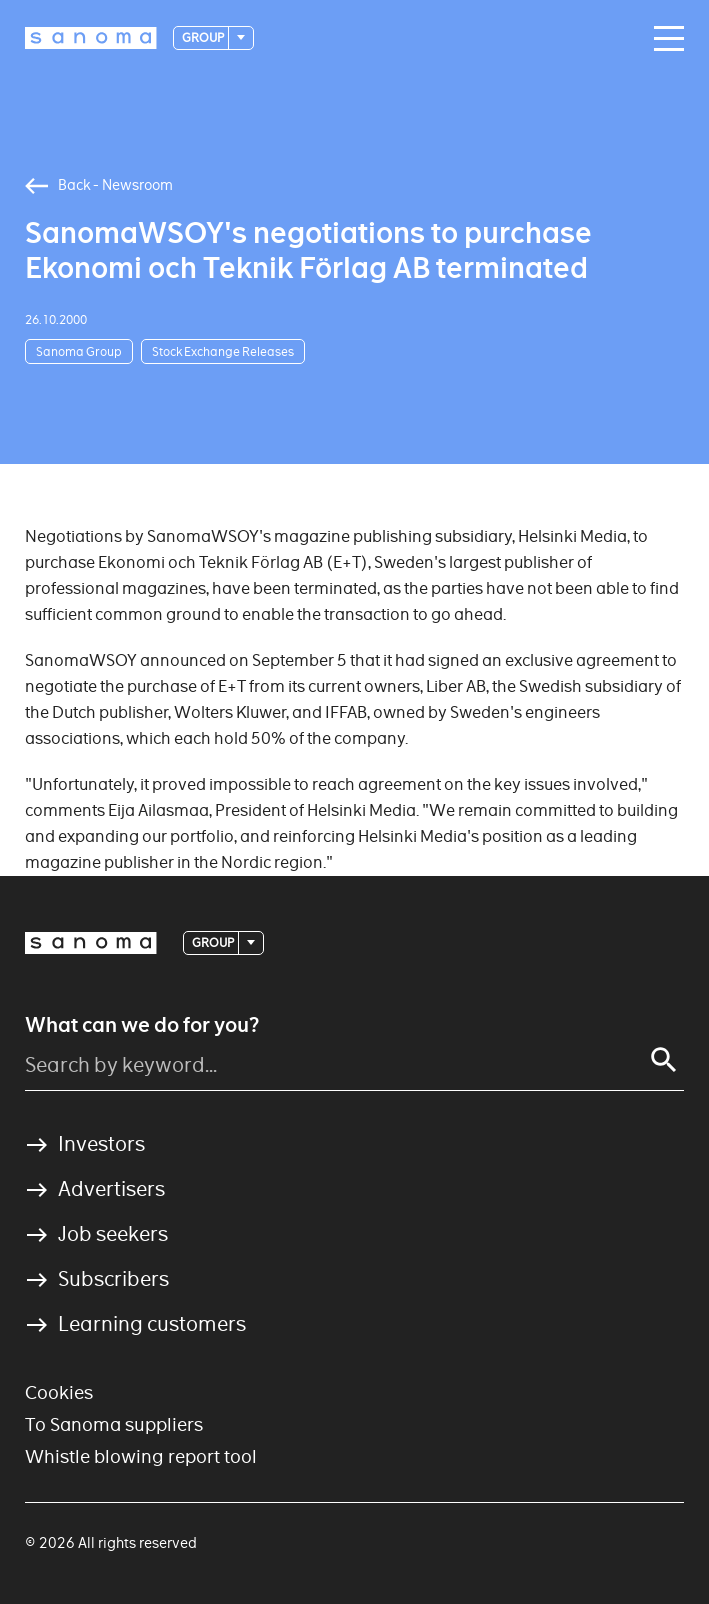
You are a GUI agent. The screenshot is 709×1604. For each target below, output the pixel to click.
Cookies (59, 1392)
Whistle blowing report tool (141, 1456)
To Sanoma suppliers (114, 1424)
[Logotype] (91, 38)
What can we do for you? (142, 1025)
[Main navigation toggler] (664, 39)
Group (204, 37)
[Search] (664, 1060)
